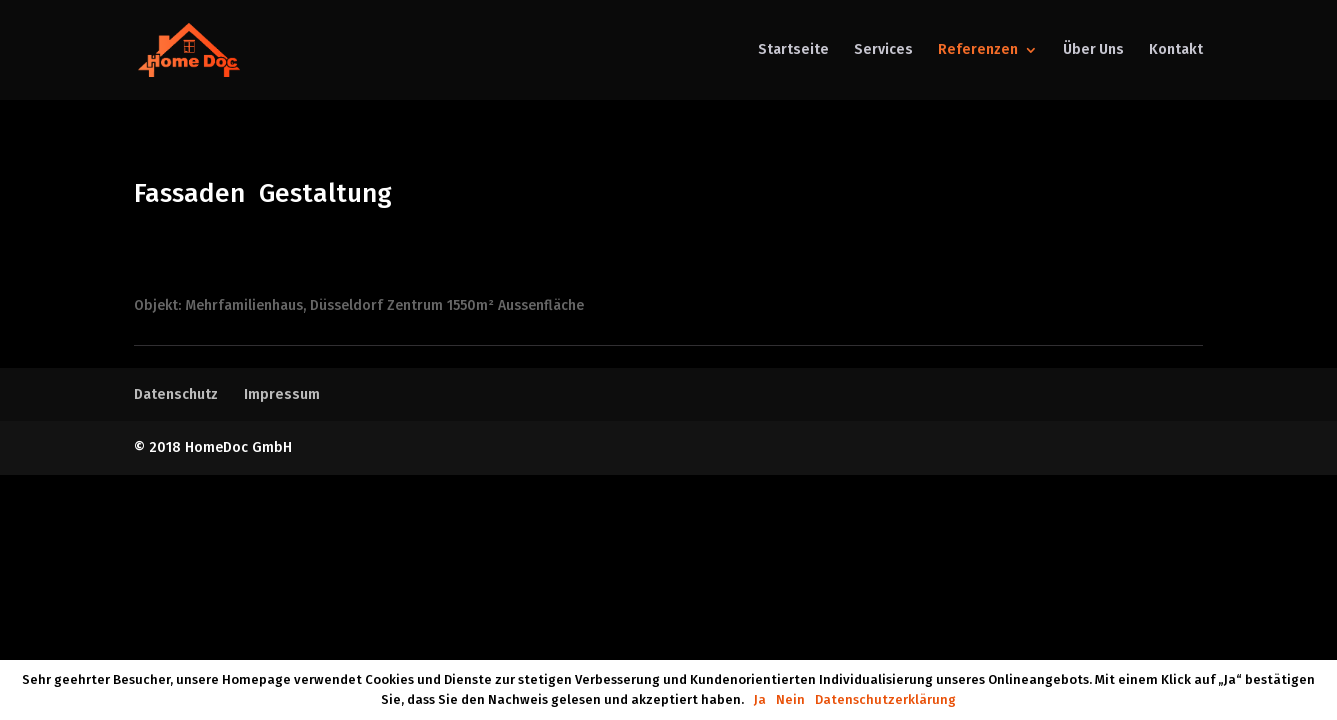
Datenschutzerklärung (885, 699)
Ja (760, 699)
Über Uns (1093, 50)
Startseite (793, 50)
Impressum (282, 394)
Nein (790, 699)
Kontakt (1176, 50)
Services (883, 50)
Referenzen (978, 50)
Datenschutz (176, 394)
